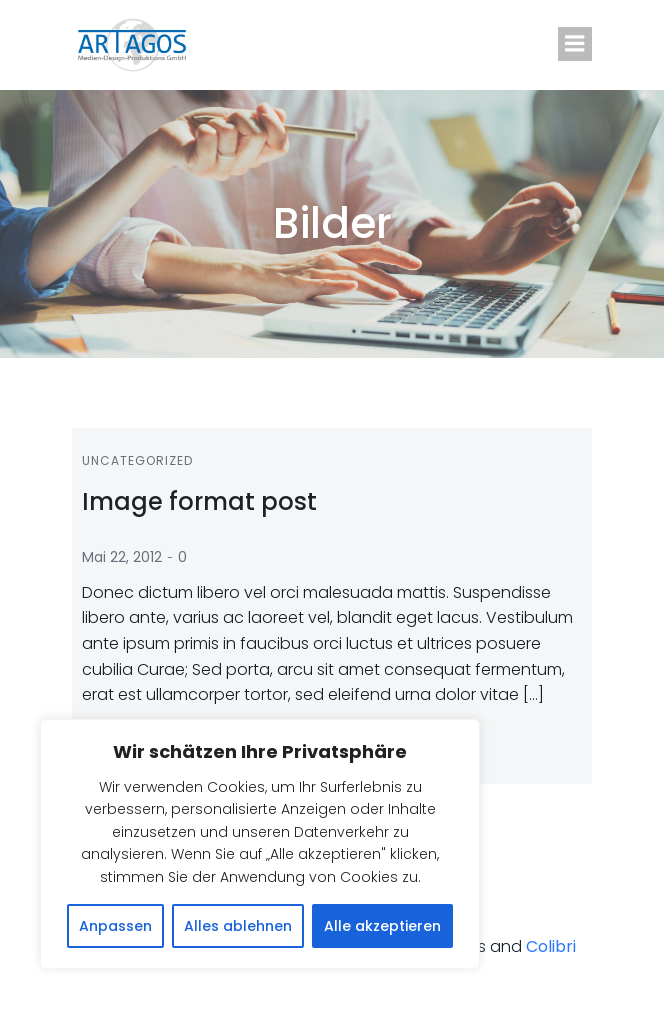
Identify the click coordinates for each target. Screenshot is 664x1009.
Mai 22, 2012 (122, 557)
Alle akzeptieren (382, 926)
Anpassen (115, 926)
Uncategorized (137, 460)
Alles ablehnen (238, 926)
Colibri (551, 946)
